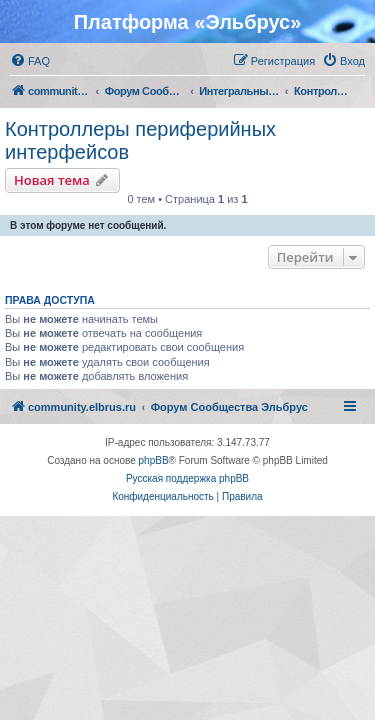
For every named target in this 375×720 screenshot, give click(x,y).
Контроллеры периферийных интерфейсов (140, 140)
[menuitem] (30, 61)
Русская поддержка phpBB (187, 478)
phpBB (154, 460)
